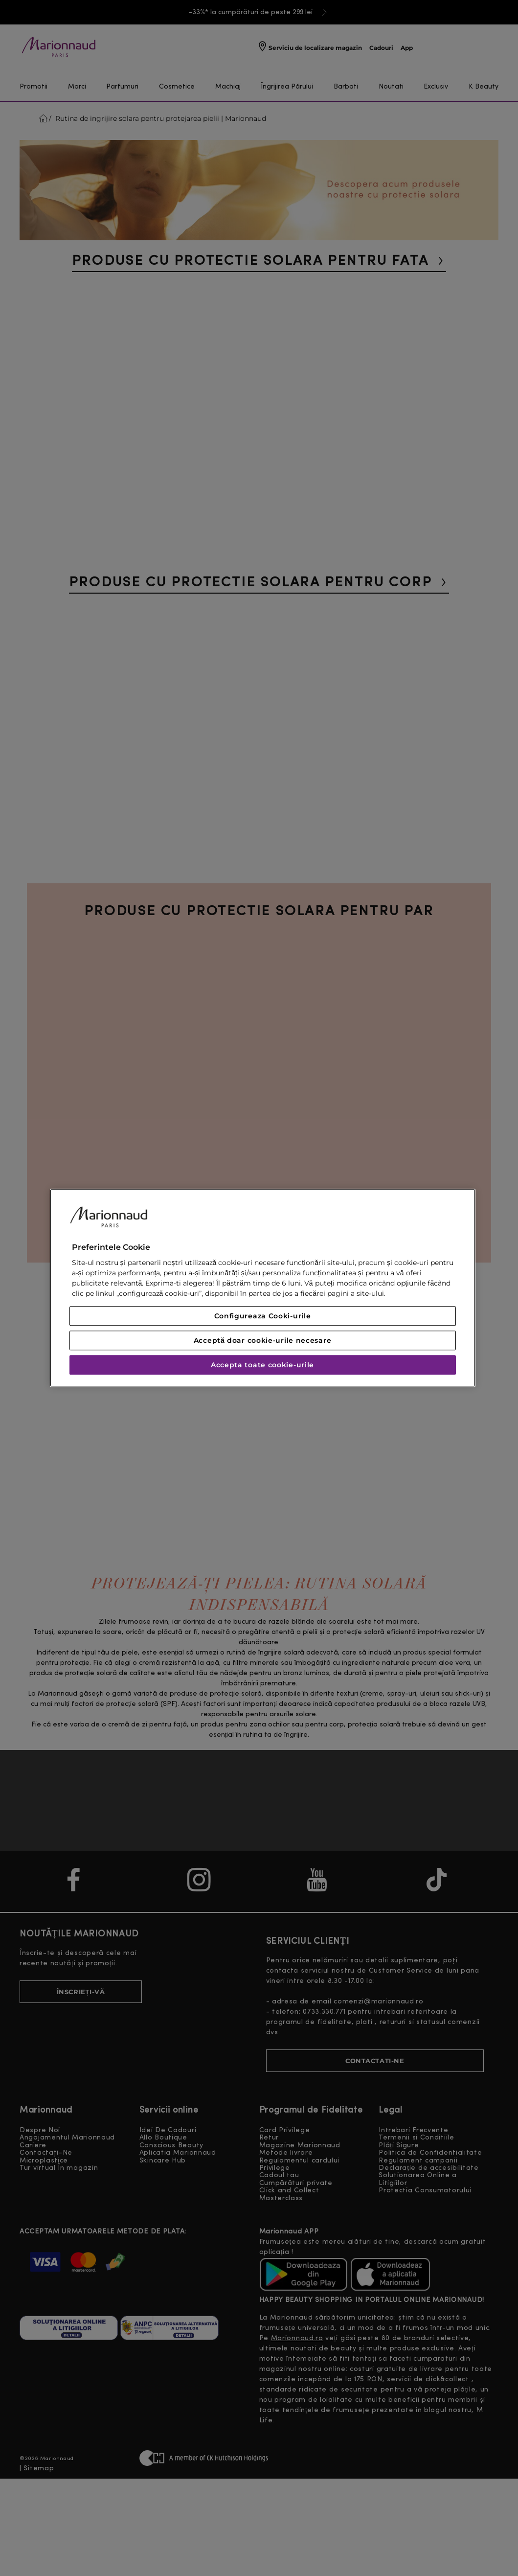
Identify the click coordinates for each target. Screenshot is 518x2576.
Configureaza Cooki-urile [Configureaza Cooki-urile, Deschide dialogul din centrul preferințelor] (262, 1316)
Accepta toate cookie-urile (262, 1365)
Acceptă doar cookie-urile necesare (263, 1340)
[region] (262, 1288)
